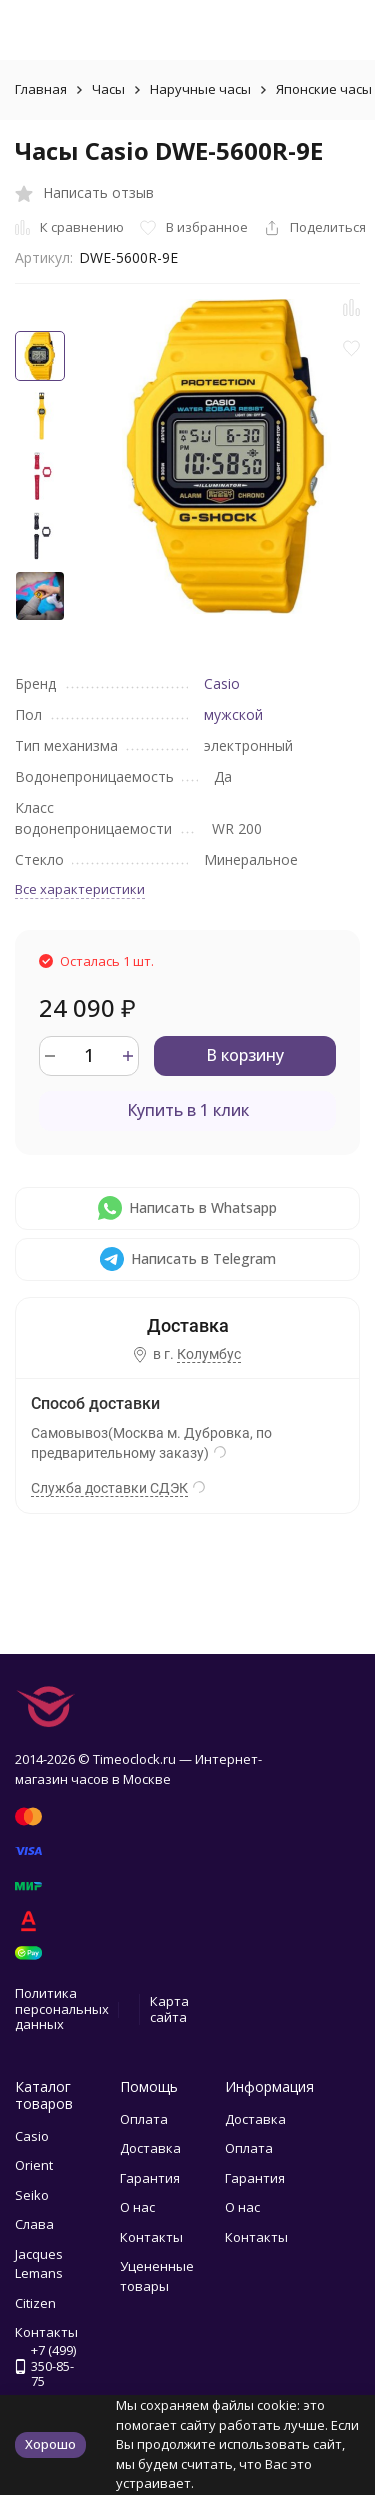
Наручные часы (200, 89)
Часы (108, 89)
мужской (233, 714)
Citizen (35, 2303)
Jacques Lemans (39, 2264)
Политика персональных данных (62, 2008)
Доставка (150, 2148)
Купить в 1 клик (188, 1110)
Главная (41, 89)
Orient (34, 2165)
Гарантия (150, 2178)
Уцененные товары (157, 2276)
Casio (222, 683)
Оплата (144, 2119)
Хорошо (50, 2444)
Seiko (32, 2195)
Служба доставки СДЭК (109, 1488)
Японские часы (324, 89)
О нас (137, 2207)
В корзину (245, 1055)
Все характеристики (80, 889)
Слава (34, 2224)
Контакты (151, 2237)
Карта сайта (169, 2009)
